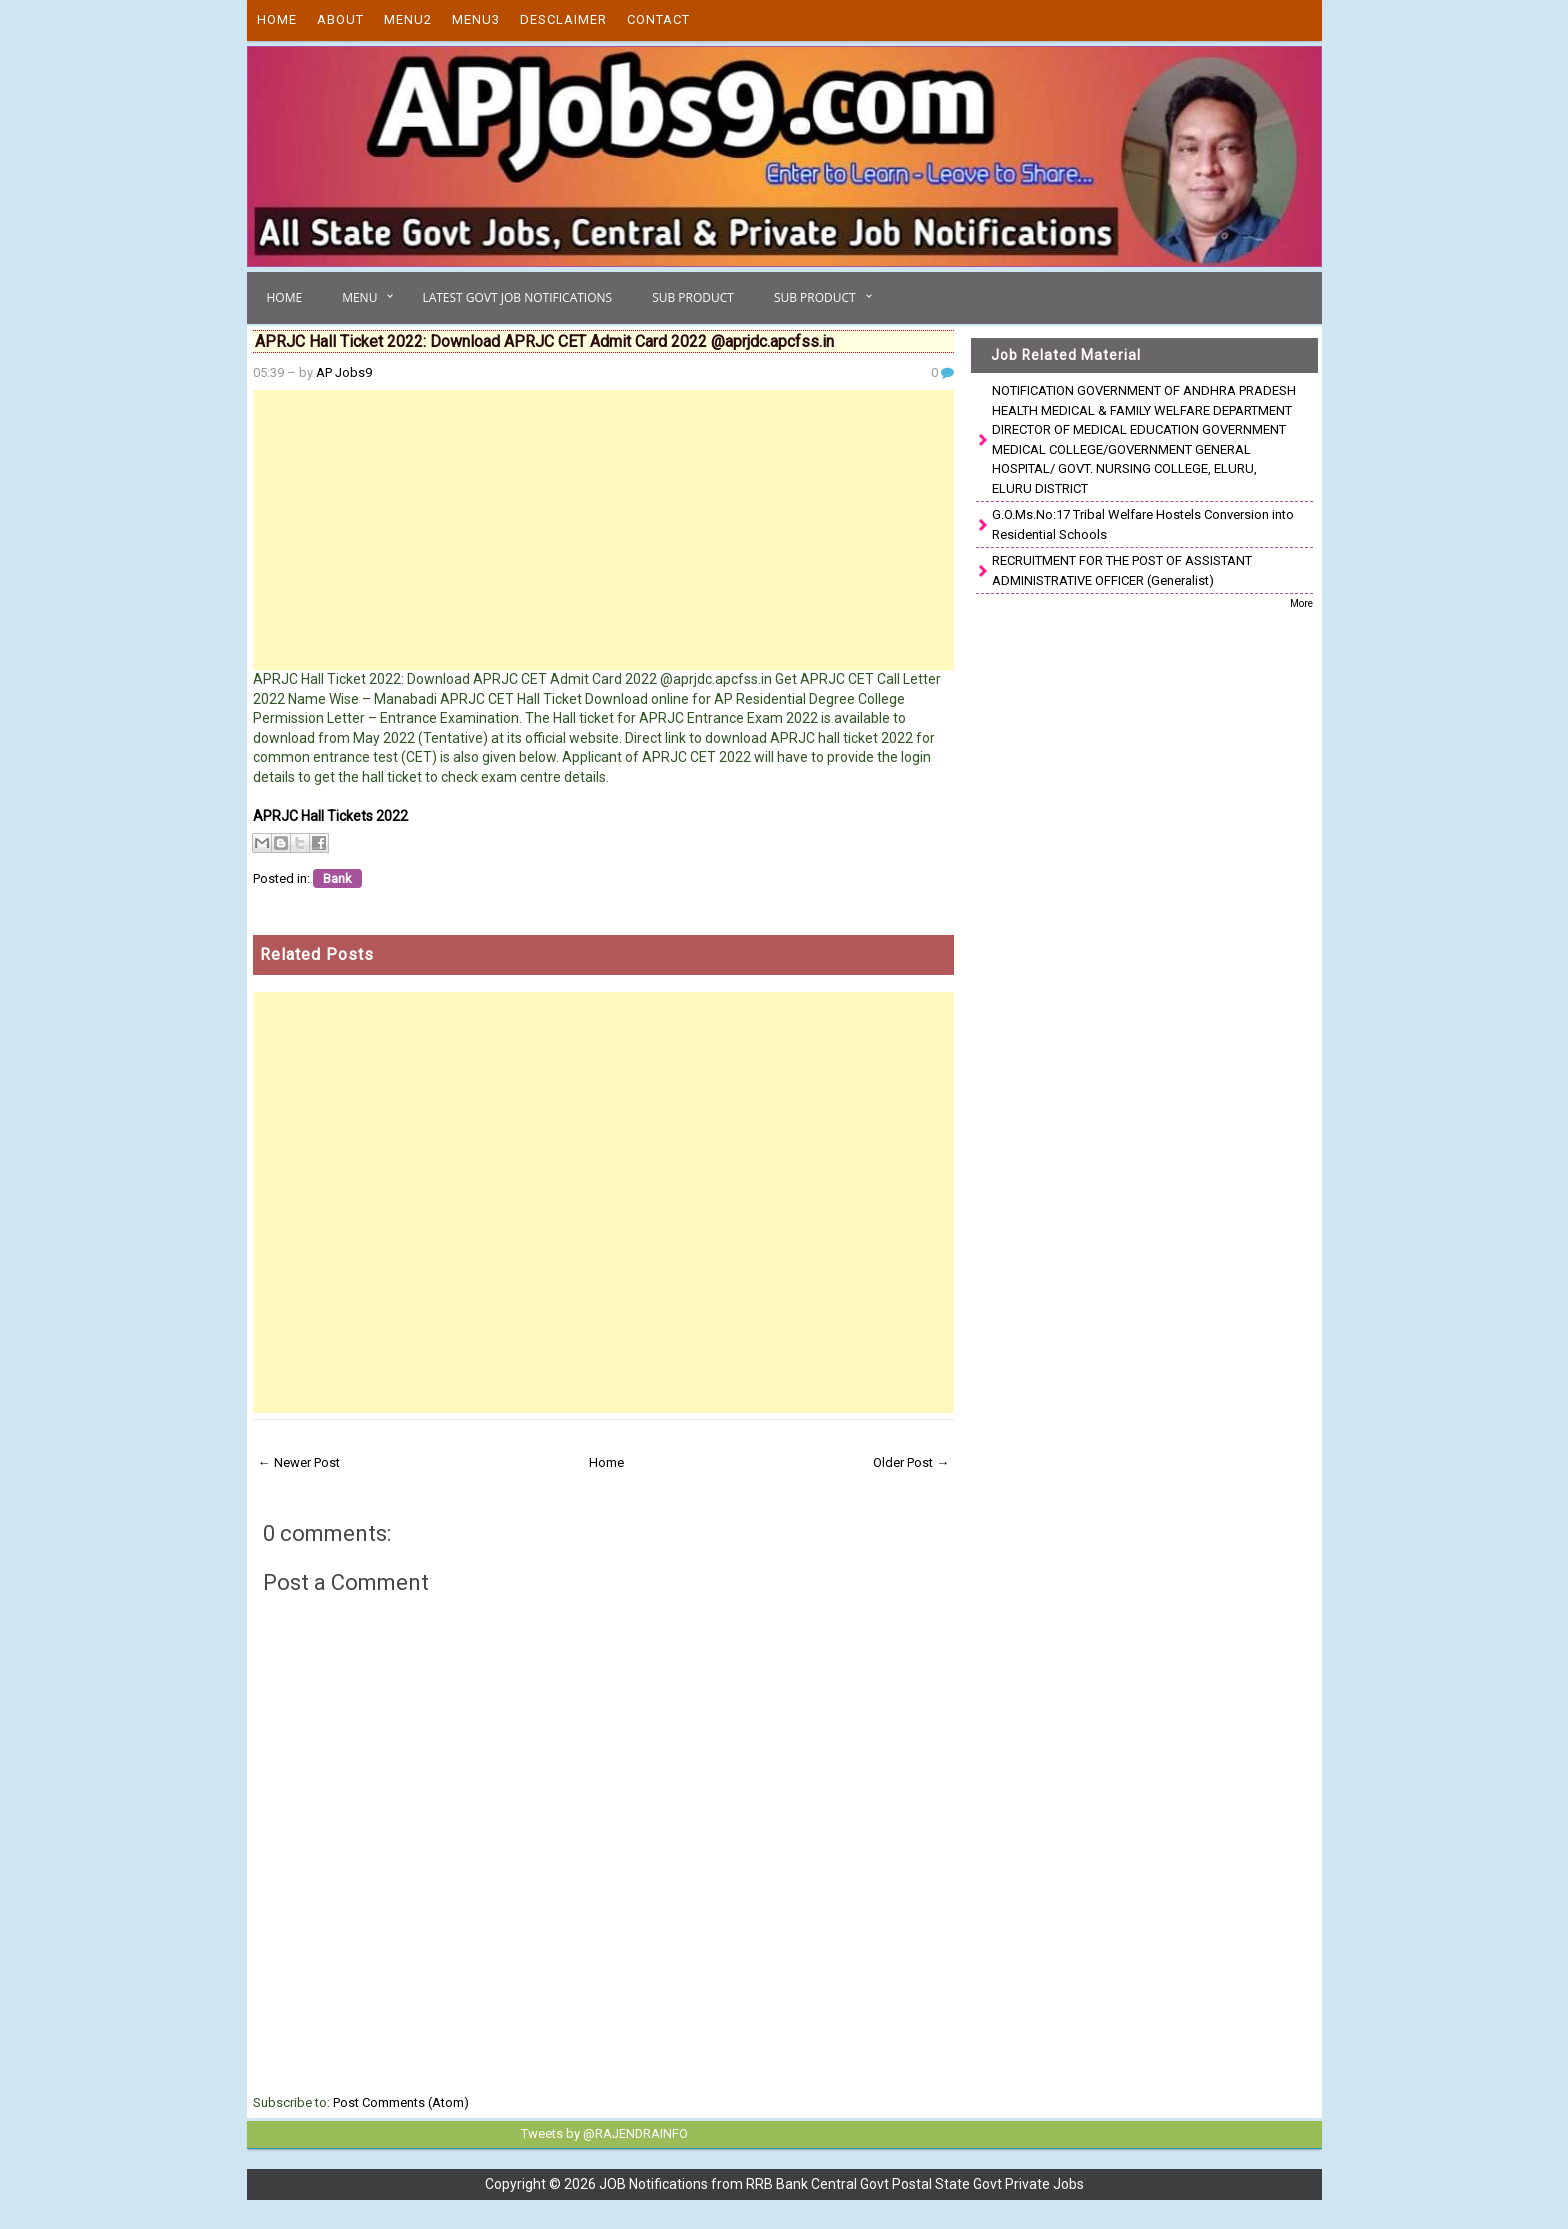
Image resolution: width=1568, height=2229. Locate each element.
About (340, 19)
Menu (359, 297)
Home (277, 19)
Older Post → (911, 1462)
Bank (337, 878)
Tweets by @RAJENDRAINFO (600, 2133)
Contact (658, 19)
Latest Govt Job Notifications (517, 297)
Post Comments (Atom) (401, 2102)
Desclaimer (563, 19)
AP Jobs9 (344, 372)
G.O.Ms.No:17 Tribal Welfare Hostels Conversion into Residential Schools (1143, 524)
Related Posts (317, 954)
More (1301, 603)
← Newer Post (299, 1462)
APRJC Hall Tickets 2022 (330, 816)
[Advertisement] (604, 530)
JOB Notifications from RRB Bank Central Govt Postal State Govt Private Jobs (841, 2183)
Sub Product (693, 297)
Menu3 (476, 19)
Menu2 (408, 19)
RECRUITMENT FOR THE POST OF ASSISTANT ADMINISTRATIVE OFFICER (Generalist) (1122, 570)
